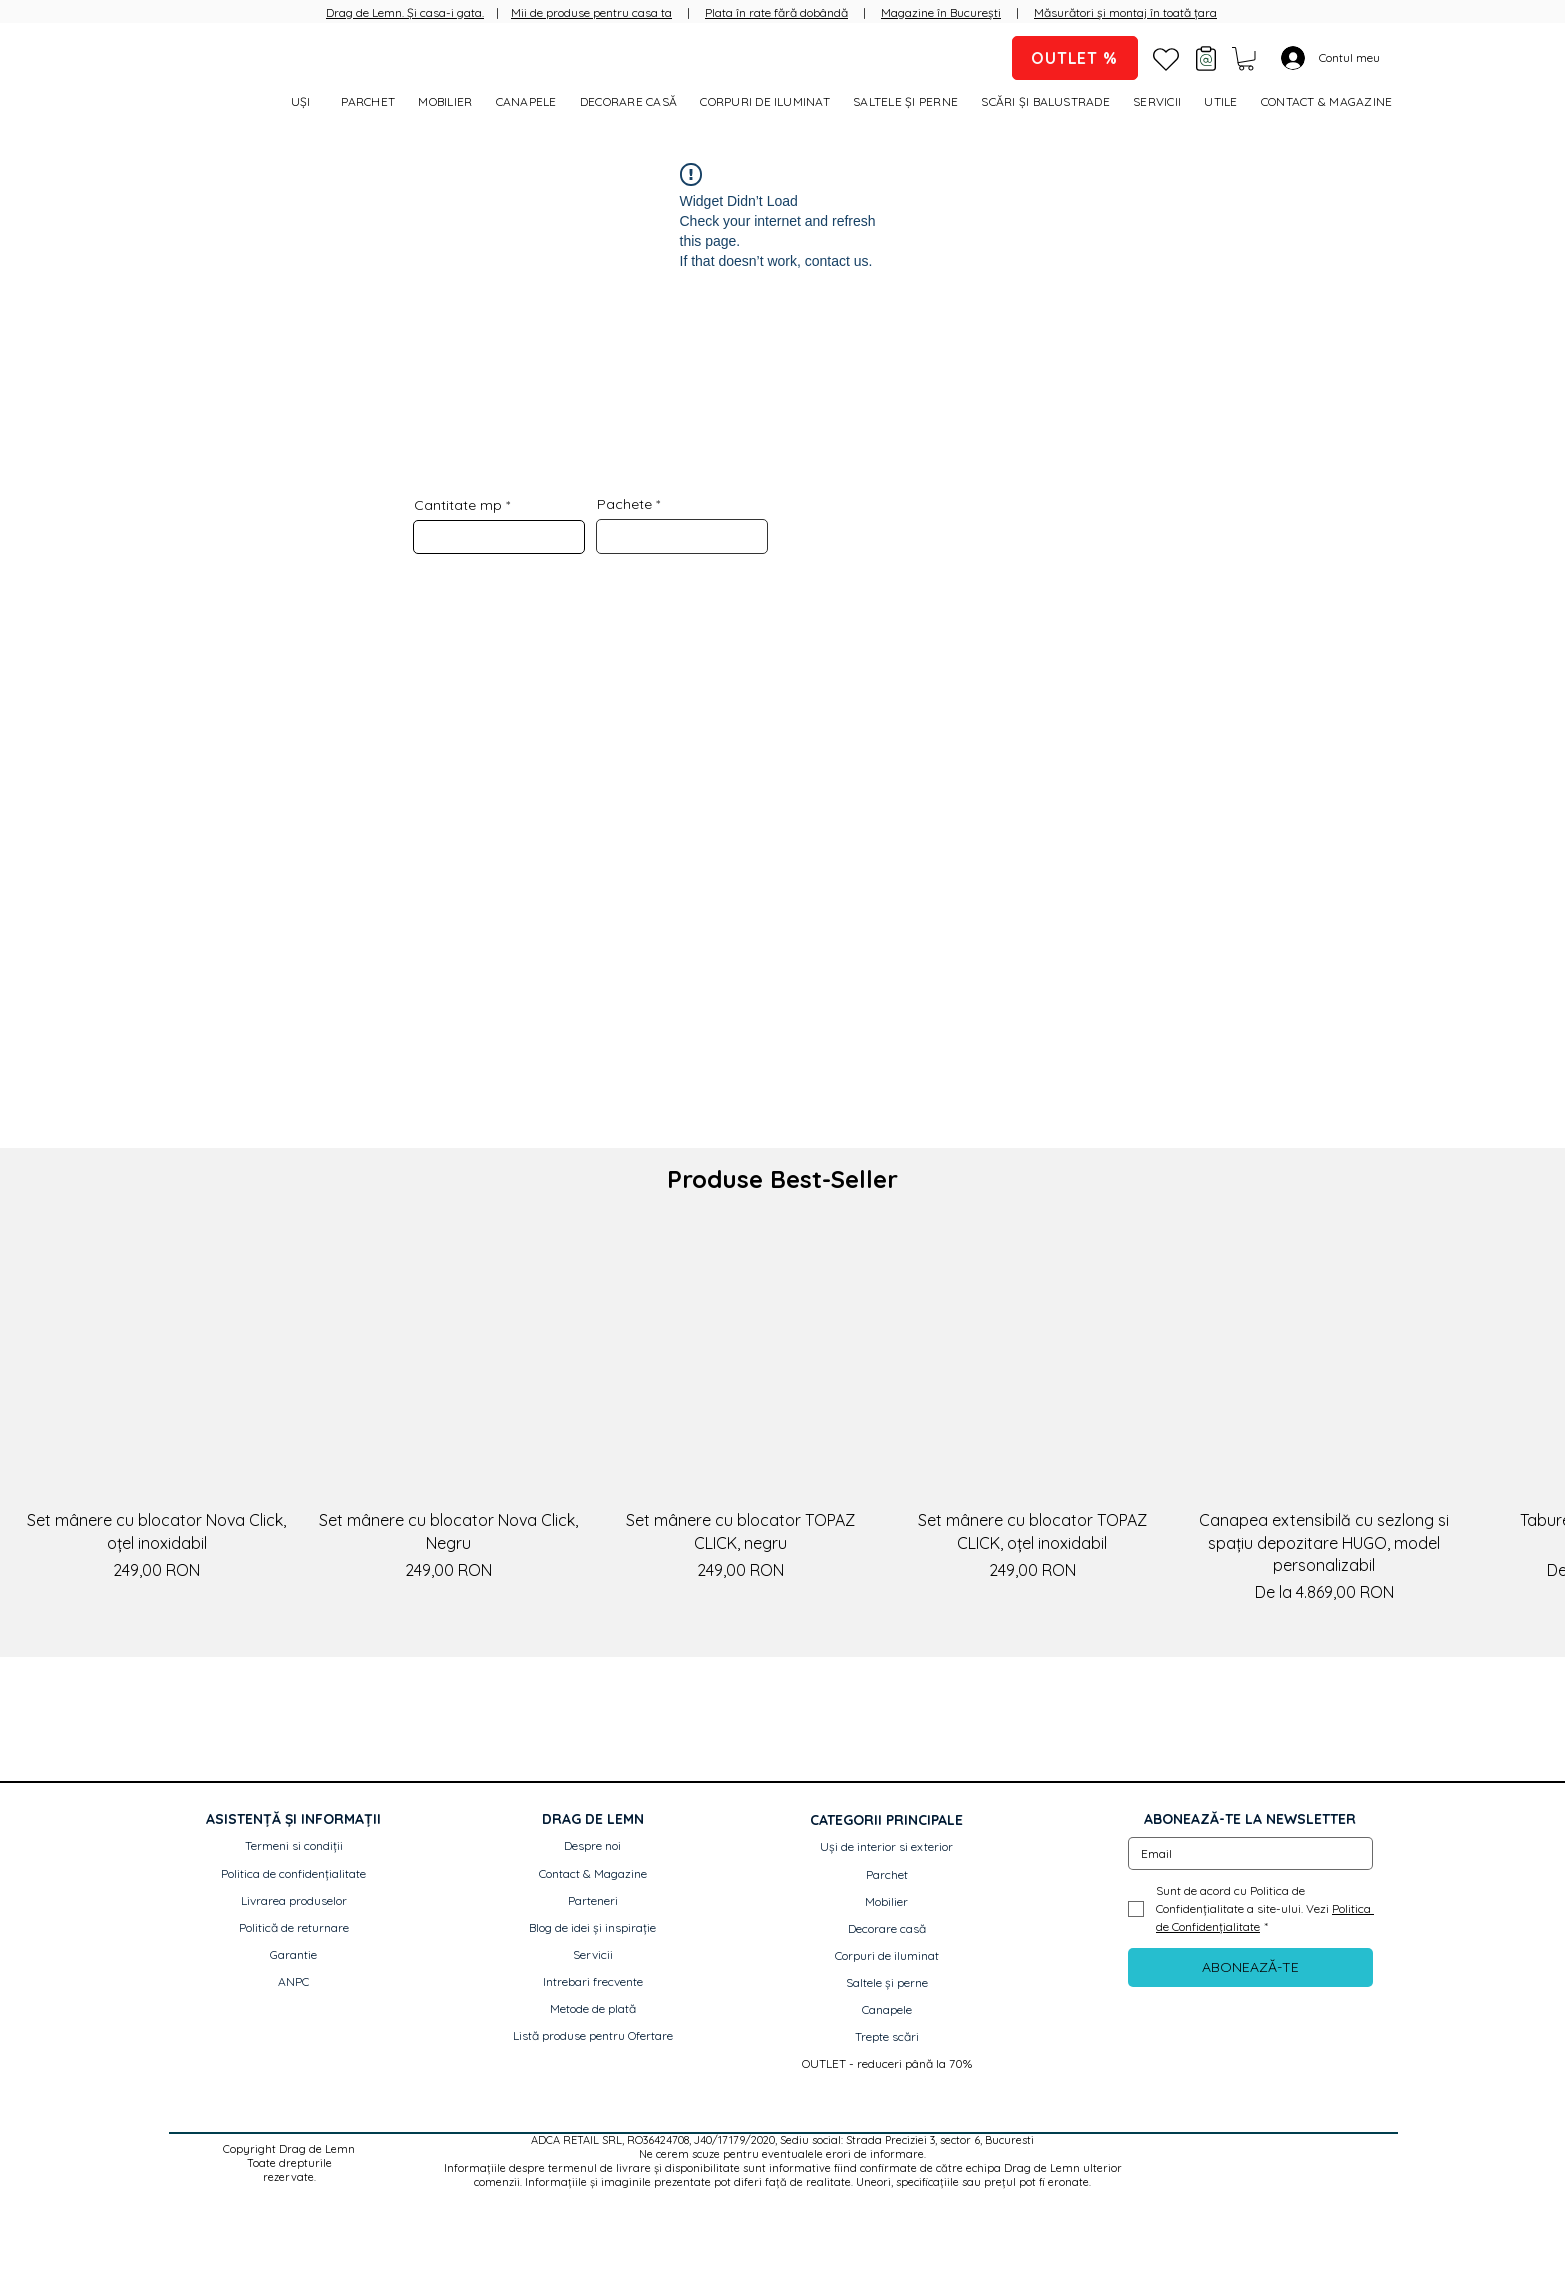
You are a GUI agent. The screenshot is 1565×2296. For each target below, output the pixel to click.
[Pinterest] (1299, 2156)
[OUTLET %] (1075, 58)
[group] (782, 1417)
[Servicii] (593, 1955)
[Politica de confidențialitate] (294, 1874)
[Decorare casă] (887, 1929)
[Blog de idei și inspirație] (593, 1928)
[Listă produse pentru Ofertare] (593, 2036)
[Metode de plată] (593, 2009)
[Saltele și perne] (887, 1983)
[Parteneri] (593, 1901)
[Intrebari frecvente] (593, 1982)
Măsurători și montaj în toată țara (1125, 12)
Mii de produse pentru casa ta (591, 12)
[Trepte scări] (887, 2037)
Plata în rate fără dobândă (776, 12)
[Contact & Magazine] (593, 1874)
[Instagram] (1260, 2156)
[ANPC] (294, 1982)
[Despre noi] (593, 1846)
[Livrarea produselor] (294, 1901)
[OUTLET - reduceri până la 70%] (887, 2064)
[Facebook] (1221, 2156)
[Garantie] (294, 1955)
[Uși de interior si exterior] (887, 1847)
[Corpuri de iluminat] (887, 1956)
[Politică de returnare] (294, 1928)
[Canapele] (887, 2010)
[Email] (1244, 1853)
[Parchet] (887, 1875)
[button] (1246, 59)
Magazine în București (941, 12)
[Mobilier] (887, 1902)
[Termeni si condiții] (294, 1846)
